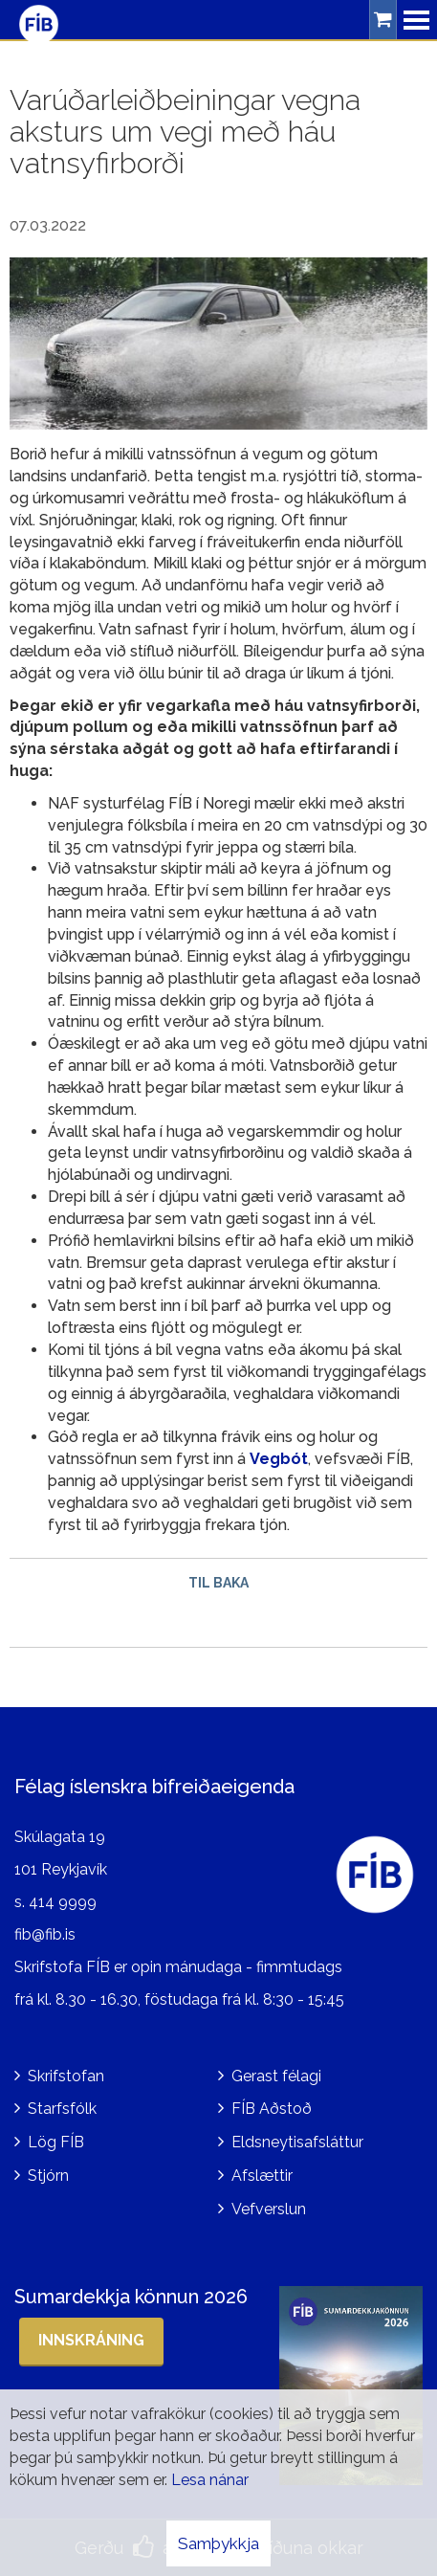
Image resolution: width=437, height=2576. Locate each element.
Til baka (218, 1582)
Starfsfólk (62, 2108)
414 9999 (63, 1902)
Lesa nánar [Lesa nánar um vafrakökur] (210, 2480)
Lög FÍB (56, 2142)
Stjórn (48, 2175)
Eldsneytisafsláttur (297, 2142)
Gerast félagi (276, 2076)
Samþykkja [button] (218, 2543)
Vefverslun (268, 2209)
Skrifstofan (66, 2076)
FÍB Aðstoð (271, 2108)
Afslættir (262, 2175)
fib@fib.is (45, 1934)
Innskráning (91, 2340)
